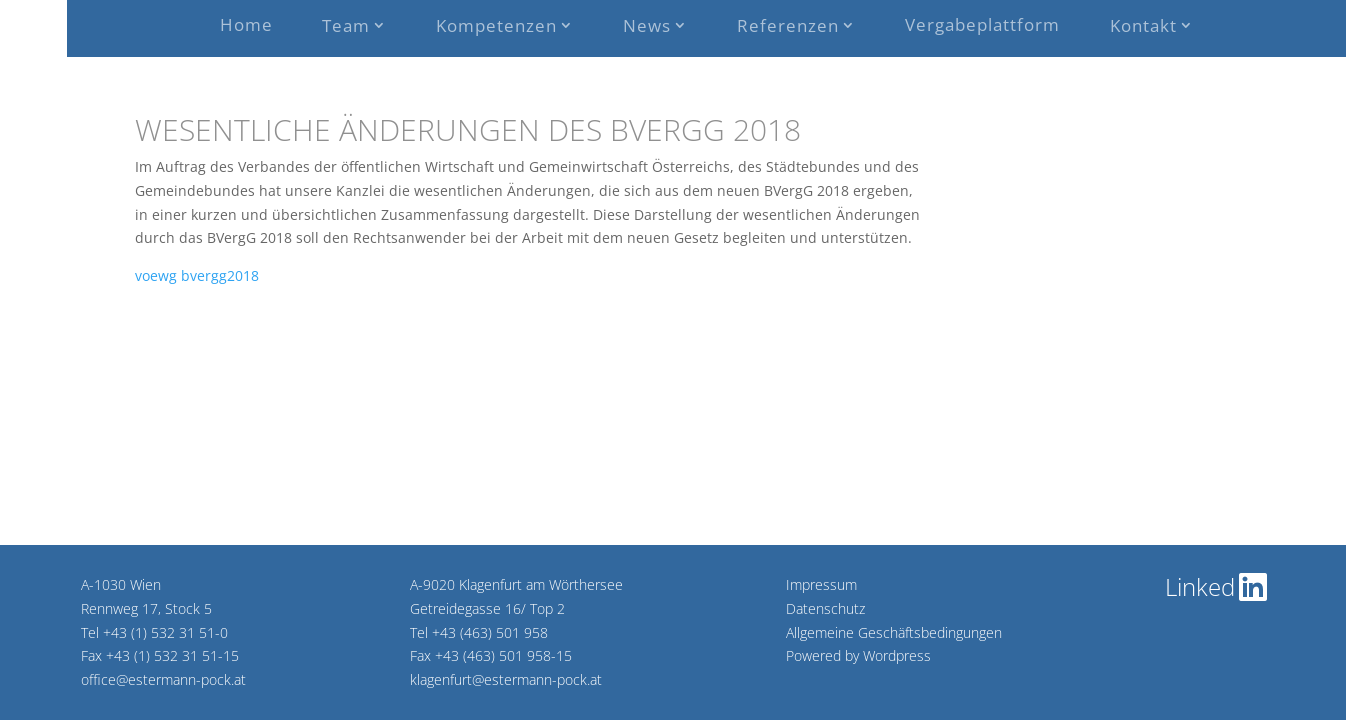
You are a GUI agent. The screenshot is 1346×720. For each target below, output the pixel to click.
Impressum (821, 584)
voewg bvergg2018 (197, 275)
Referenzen (788, 25)
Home (246, 24)
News (647, 25)
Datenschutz (825, 608)
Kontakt (1143, 25)
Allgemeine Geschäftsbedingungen (894, 632)
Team (346, 25)
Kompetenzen (496, 25)
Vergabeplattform (982, 24)
